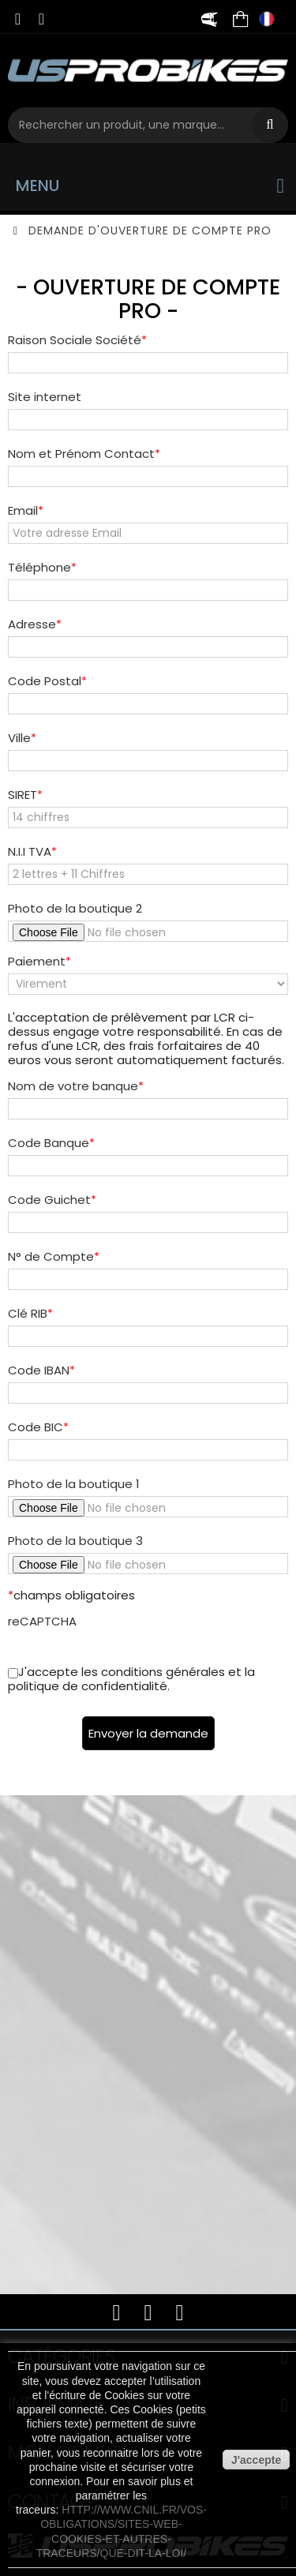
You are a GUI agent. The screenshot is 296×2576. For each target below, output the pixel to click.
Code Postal (44, 681)
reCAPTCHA (42, 1621)
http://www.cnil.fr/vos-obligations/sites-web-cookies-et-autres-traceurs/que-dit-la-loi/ (121, 2531)
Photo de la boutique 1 (74, 1484)
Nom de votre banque (73, 1086)
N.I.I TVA (29, 852)
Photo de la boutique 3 (75, 1541)
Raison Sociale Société (74, 340)
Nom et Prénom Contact (81, 454)
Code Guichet (49, 1200)
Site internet (44, 397)
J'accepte (256, 2460)
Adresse (32, 624)
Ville (19, 738)
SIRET (22, 795)
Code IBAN (38, 1370)
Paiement (37, 961)
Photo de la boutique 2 (75, 909)
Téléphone (39, 568)
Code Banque (48, 1143)
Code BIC (35, 1427)
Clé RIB (27, 1314)
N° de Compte (51, 1257)
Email (23, 511)
